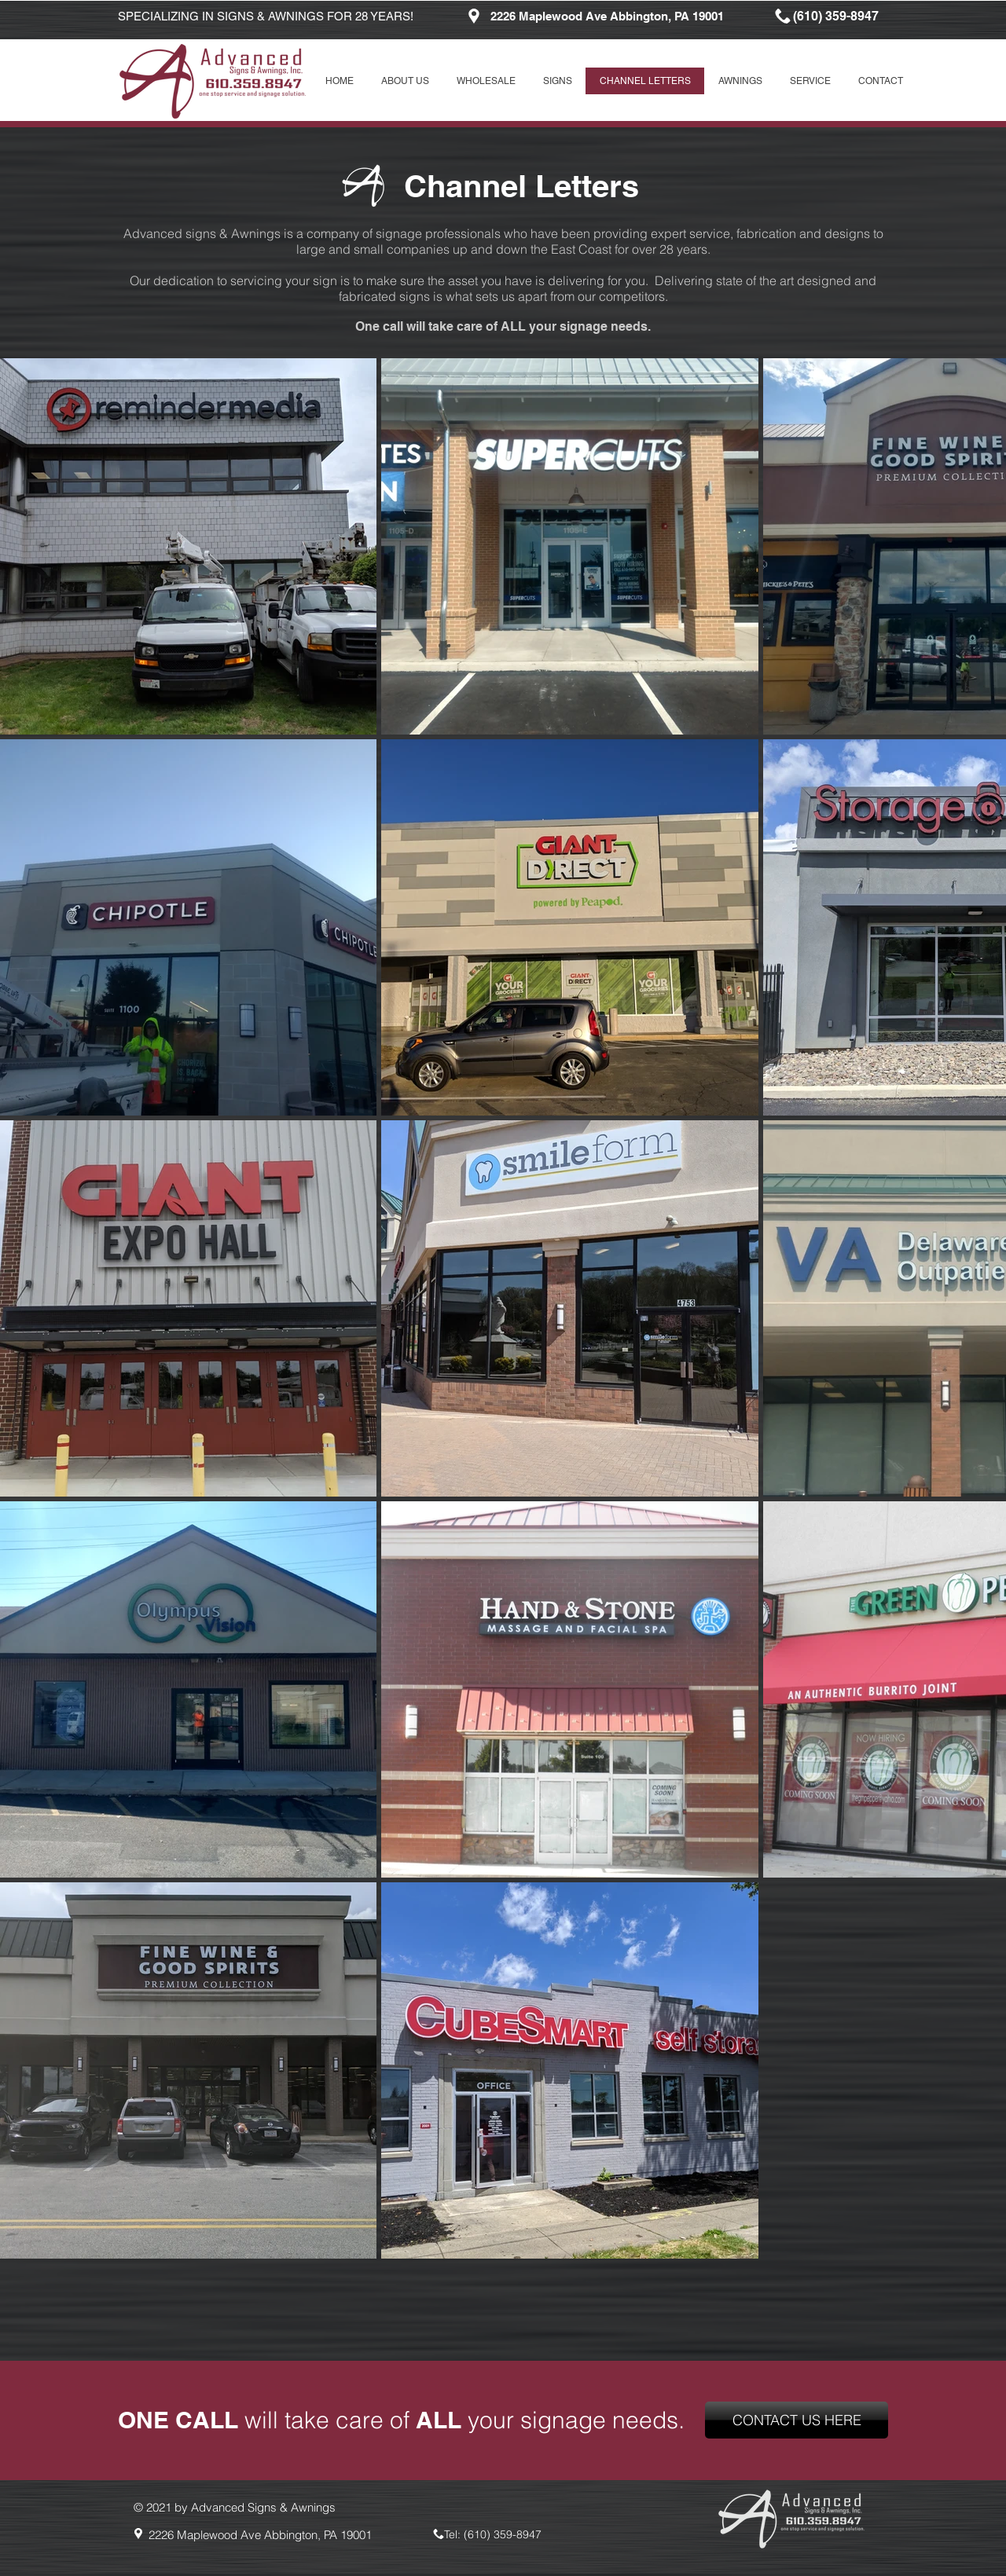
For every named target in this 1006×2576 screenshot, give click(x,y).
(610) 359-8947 (503, 2534)
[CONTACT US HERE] (796, 2420)
